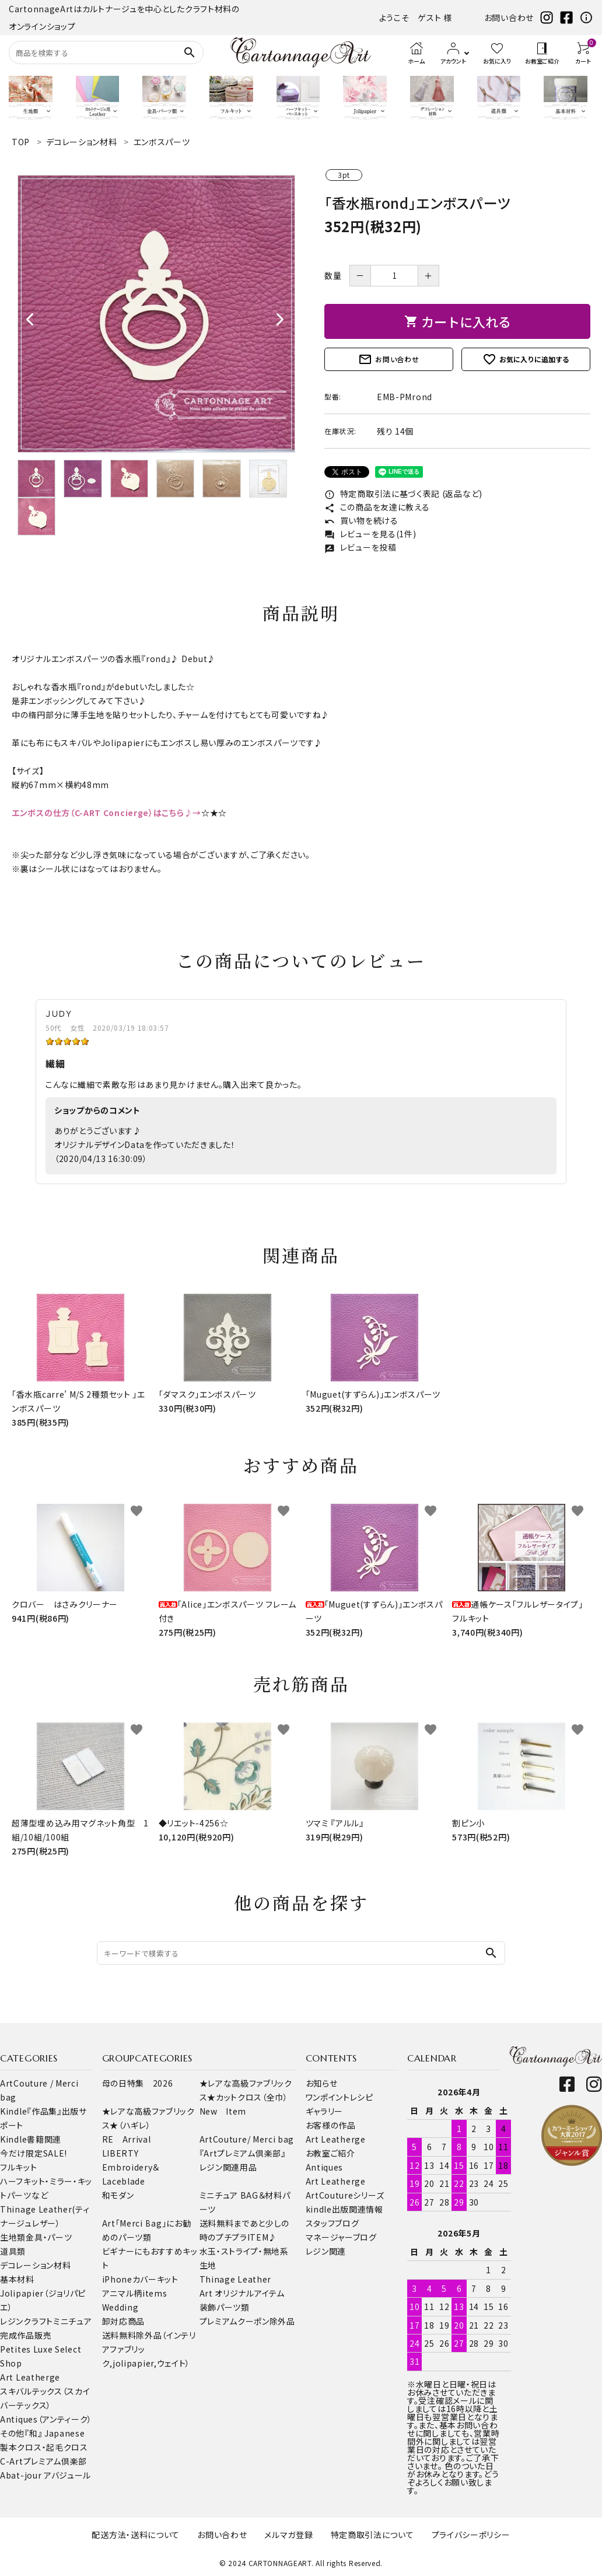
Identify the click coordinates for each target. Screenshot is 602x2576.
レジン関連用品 (228, 2167)
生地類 (13, 2237)
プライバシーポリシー (471, 2534)
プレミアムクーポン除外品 (247, 2321)
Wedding (120, 2307)
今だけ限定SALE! (33, 2153)
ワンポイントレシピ (339, 2097)
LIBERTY (120, 2153)
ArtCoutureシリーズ (345, 2195)
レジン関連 (326, 2251)
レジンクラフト (26, 2321)
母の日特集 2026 (137, 2083)
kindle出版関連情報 (344, 2209)
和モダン (118, 2195)
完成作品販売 (25, 2335)
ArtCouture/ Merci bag (247, 2139)
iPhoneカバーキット (140, 2279)
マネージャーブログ (341, 2237)
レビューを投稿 (360, 547)
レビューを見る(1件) (370, 534)
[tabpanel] (156, 314)
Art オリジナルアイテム (242, 2293)
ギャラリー (325, 2111)
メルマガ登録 (288, 2534)
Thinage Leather (236, 2279)
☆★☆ (214, 812)
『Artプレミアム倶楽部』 (243, 2153)
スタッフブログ (332, 2223)
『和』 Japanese (54, 2433)
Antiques (325, 2167)
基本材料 (17, 2279)
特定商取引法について (372, 2534)
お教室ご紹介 (330, 2153)
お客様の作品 (331, 2125)
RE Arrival (126, 2139)
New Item (223, 2111)
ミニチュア (72, 2321)
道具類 (13, 2251)
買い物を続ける (361, 520)
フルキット (18, 2167)
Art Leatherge (30, 2377)
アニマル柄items (134, 2293)
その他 (12, 2433)
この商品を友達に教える (376, 507)
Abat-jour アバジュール (45, 2475)
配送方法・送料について (136, 2534)
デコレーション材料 (35, 2265)
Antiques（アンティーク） (46, 2419)
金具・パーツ (49, 2237)
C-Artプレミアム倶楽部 (43, 2461)
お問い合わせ (509, 17)
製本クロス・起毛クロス (44, 2447)
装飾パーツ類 (225, 2307)
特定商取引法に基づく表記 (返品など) (403, 493)
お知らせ (322, 2083)
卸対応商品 (123, 2321)
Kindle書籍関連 (30, 2139)
